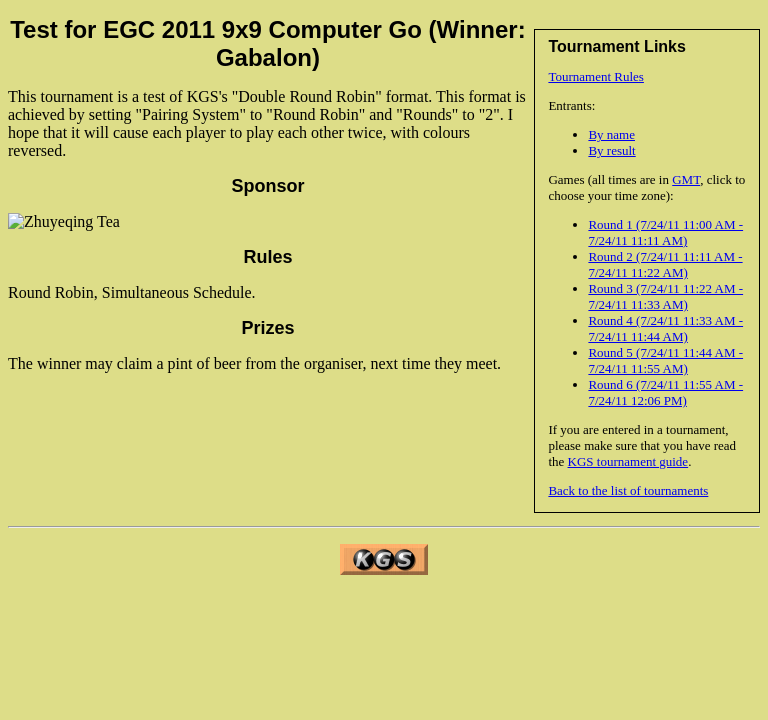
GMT (686, 179)
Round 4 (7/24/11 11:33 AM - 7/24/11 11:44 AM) (665, 328)
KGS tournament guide (628, 461)
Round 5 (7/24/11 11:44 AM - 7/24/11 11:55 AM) (665, 360)
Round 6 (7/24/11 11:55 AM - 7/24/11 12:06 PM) (665, 392)
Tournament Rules (596, 76)
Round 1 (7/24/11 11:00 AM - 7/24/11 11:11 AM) (665, 232)
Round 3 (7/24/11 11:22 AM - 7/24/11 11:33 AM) (665, 296)
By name (611, 134)
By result (611, 150)
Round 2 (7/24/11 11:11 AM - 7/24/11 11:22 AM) (665, 264)
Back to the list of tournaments (628, 490)
